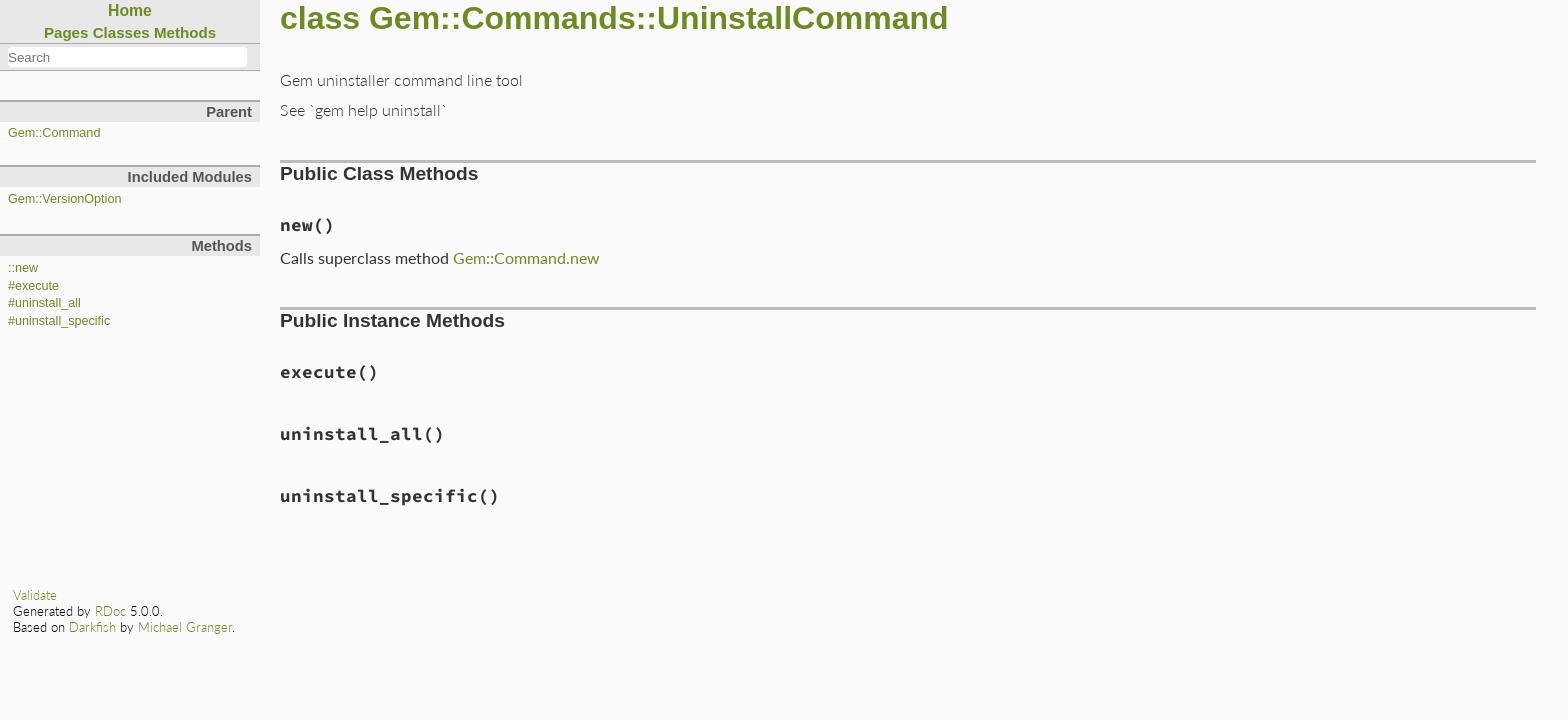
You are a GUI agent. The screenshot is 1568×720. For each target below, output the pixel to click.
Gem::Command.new (526, 257)
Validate (35, 595)
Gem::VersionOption (64, 199)
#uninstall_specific (59, 321)
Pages (66, 32)
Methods (185, 32)
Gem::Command (54, 133)
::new (23, 268)
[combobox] (127, 57)
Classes (121, 32)
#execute (33, 286)
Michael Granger (185, 627)
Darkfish (92, 627)
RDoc (110, 611)
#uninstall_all (44, 303)
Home (130, 10)
